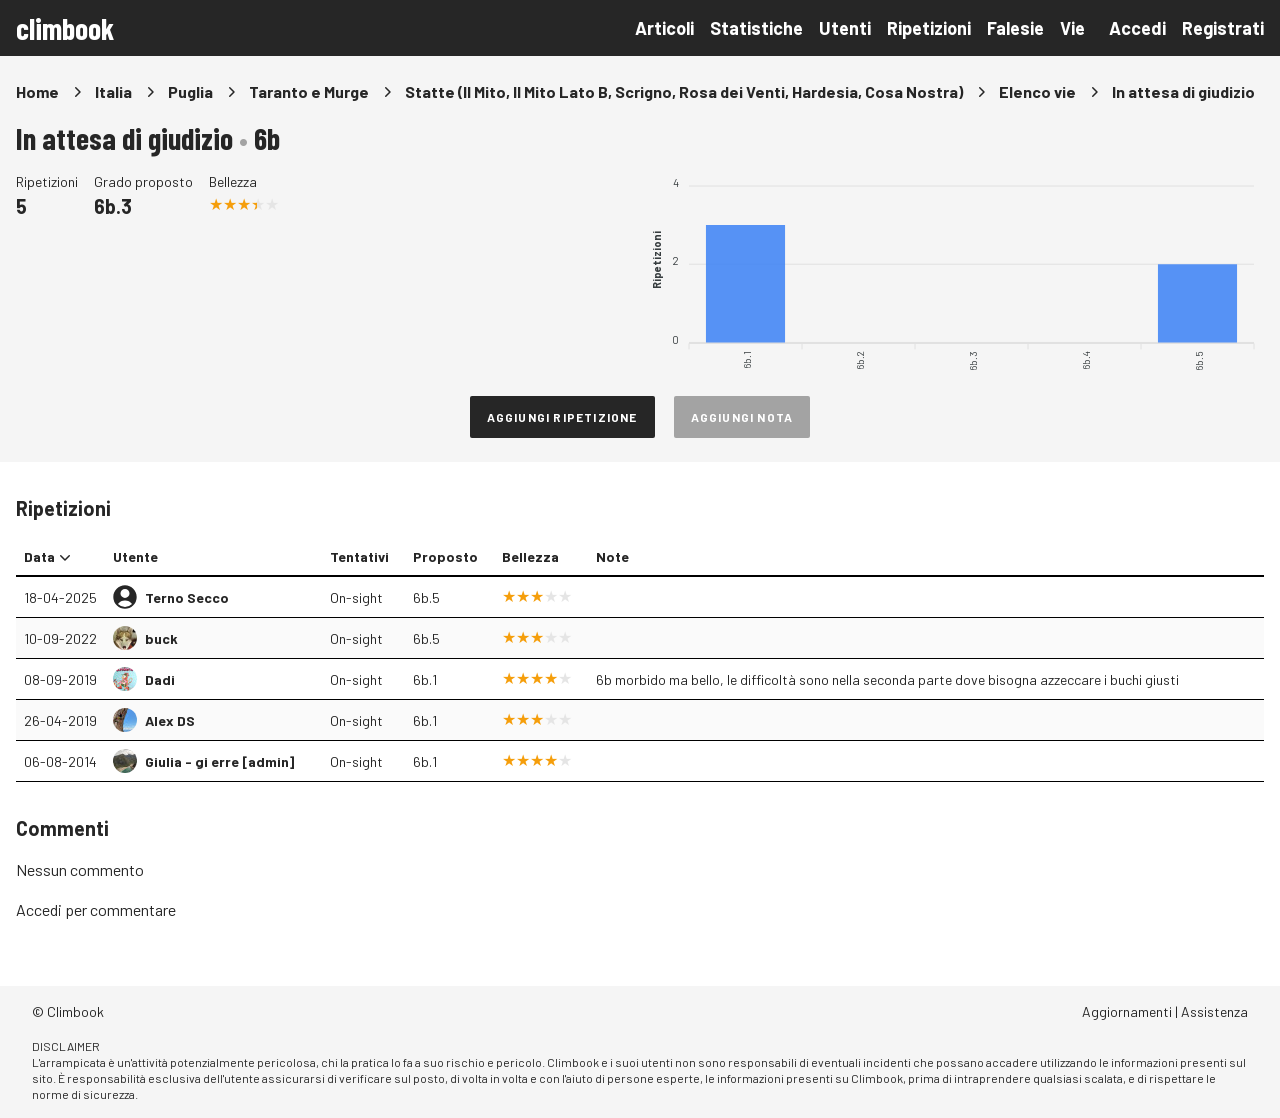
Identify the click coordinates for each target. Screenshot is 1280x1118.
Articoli (664, 28)
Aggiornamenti (1127, 1011)
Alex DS (170, 720)
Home (37, 91)
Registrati (1223, 28)
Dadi (160, 679)
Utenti (845, 28)
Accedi (1137, 28)
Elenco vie (1037, 91)
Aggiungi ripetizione (562, 417)
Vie (1072, 28)
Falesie (1015, 28)
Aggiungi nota (742, 417)
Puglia (190, 91)
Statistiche (756, 28)
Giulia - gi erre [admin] (219, 761)
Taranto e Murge (309, 91)
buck (161, 638)
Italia (113, 91)
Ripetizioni (929, 28)
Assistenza (1214, 1011)
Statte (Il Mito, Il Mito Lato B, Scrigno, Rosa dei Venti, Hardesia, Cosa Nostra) (684, 91)
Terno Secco (187, 597)
